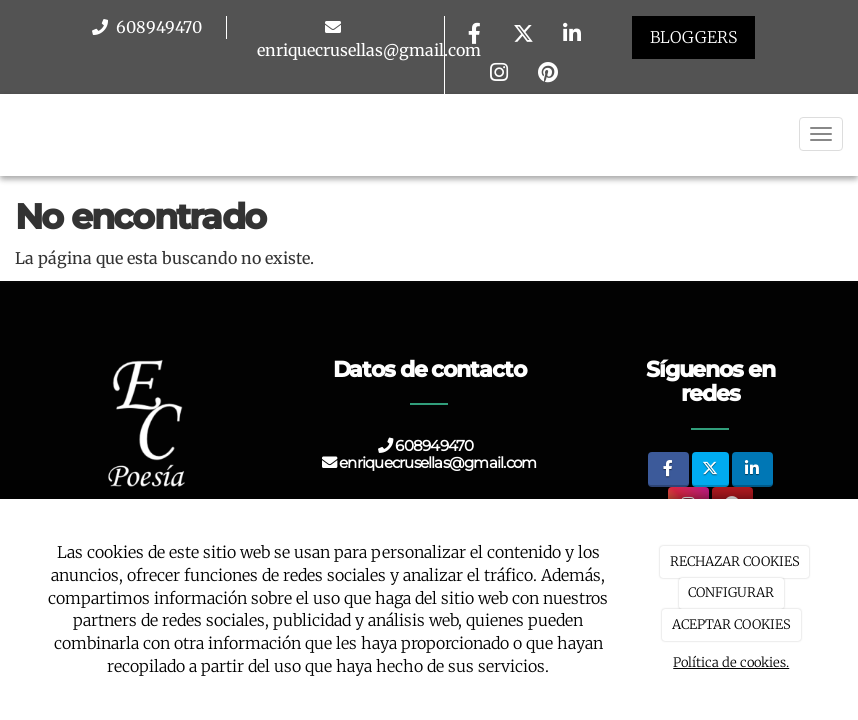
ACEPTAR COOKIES (731, 624)
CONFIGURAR (731, 592)
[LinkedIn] (572, 35)
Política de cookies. (731, 662)
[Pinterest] (548, 74)
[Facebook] (474, 35)
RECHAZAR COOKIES (735, 561)
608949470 (157, 27)
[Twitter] (523, 35)
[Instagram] (499, 74)
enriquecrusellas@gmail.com (369, 50)
